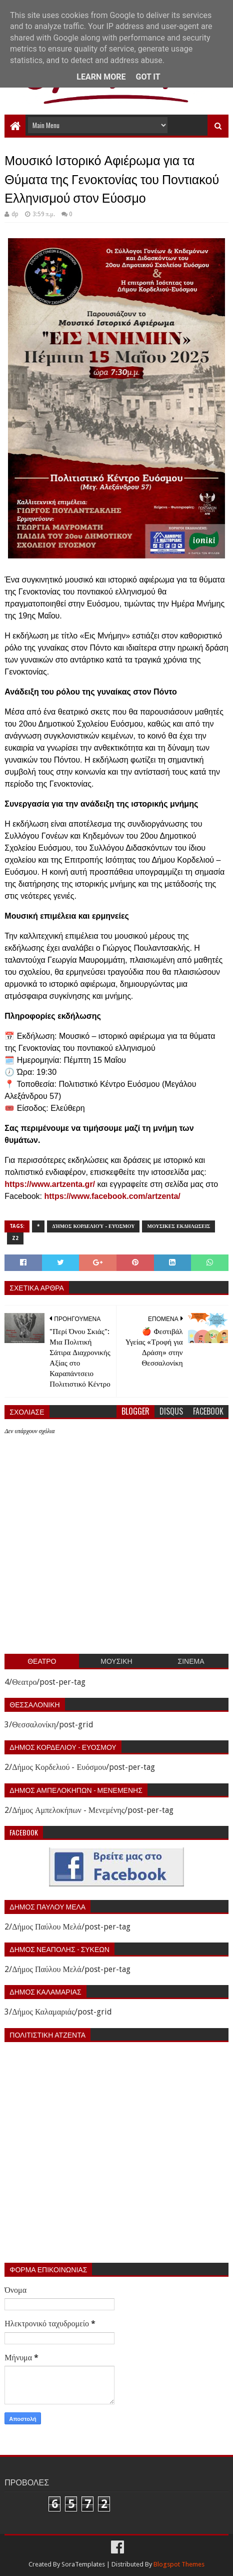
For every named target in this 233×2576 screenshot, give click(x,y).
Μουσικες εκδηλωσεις (178, 1226)
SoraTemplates (83, 2564)
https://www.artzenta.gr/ (49, 1184)
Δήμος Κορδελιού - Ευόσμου (93, 1226)
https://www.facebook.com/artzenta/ (112, 1196)
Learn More (101, 77)
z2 (15, 1238)
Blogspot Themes (179, 2564)
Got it (148, 77)
